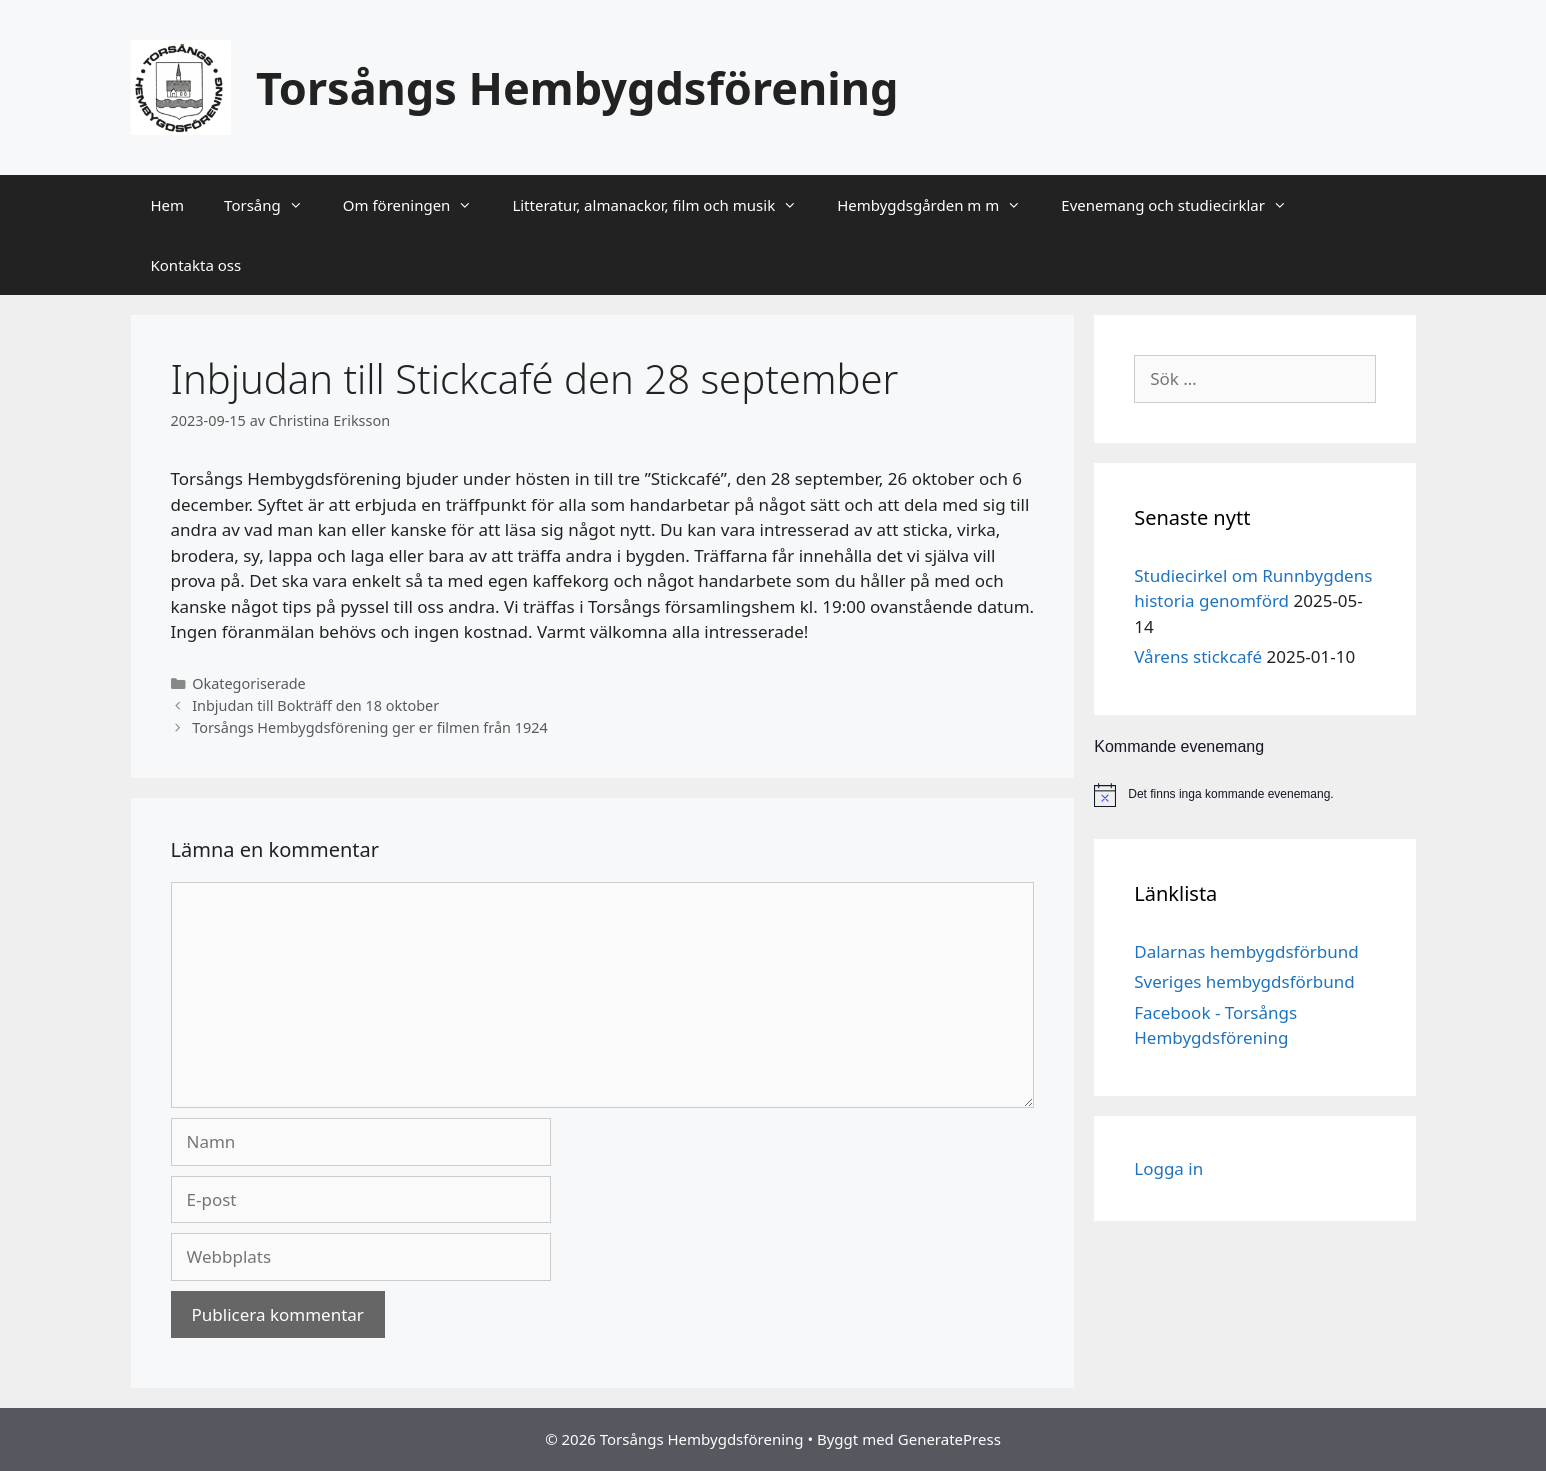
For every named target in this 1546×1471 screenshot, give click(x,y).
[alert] (1254, 795)
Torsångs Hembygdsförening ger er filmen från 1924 (370, 727)
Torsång (273, 205)
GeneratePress (949, 1439)
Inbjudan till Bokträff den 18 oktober (315, 705)
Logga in (1168, 1168)
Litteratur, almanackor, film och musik (664, 205)
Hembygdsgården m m (939, 205)
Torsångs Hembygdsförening (577, 87)
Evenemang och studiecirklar (1184, 205)
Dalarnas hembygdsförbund (1246, 951)
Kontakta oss (196, 265)
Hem (168, 205)
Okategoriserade (249, 683)
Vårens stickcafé (1198, 656)
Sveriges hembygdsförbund (1244, 981)
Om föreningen (418, 205)
